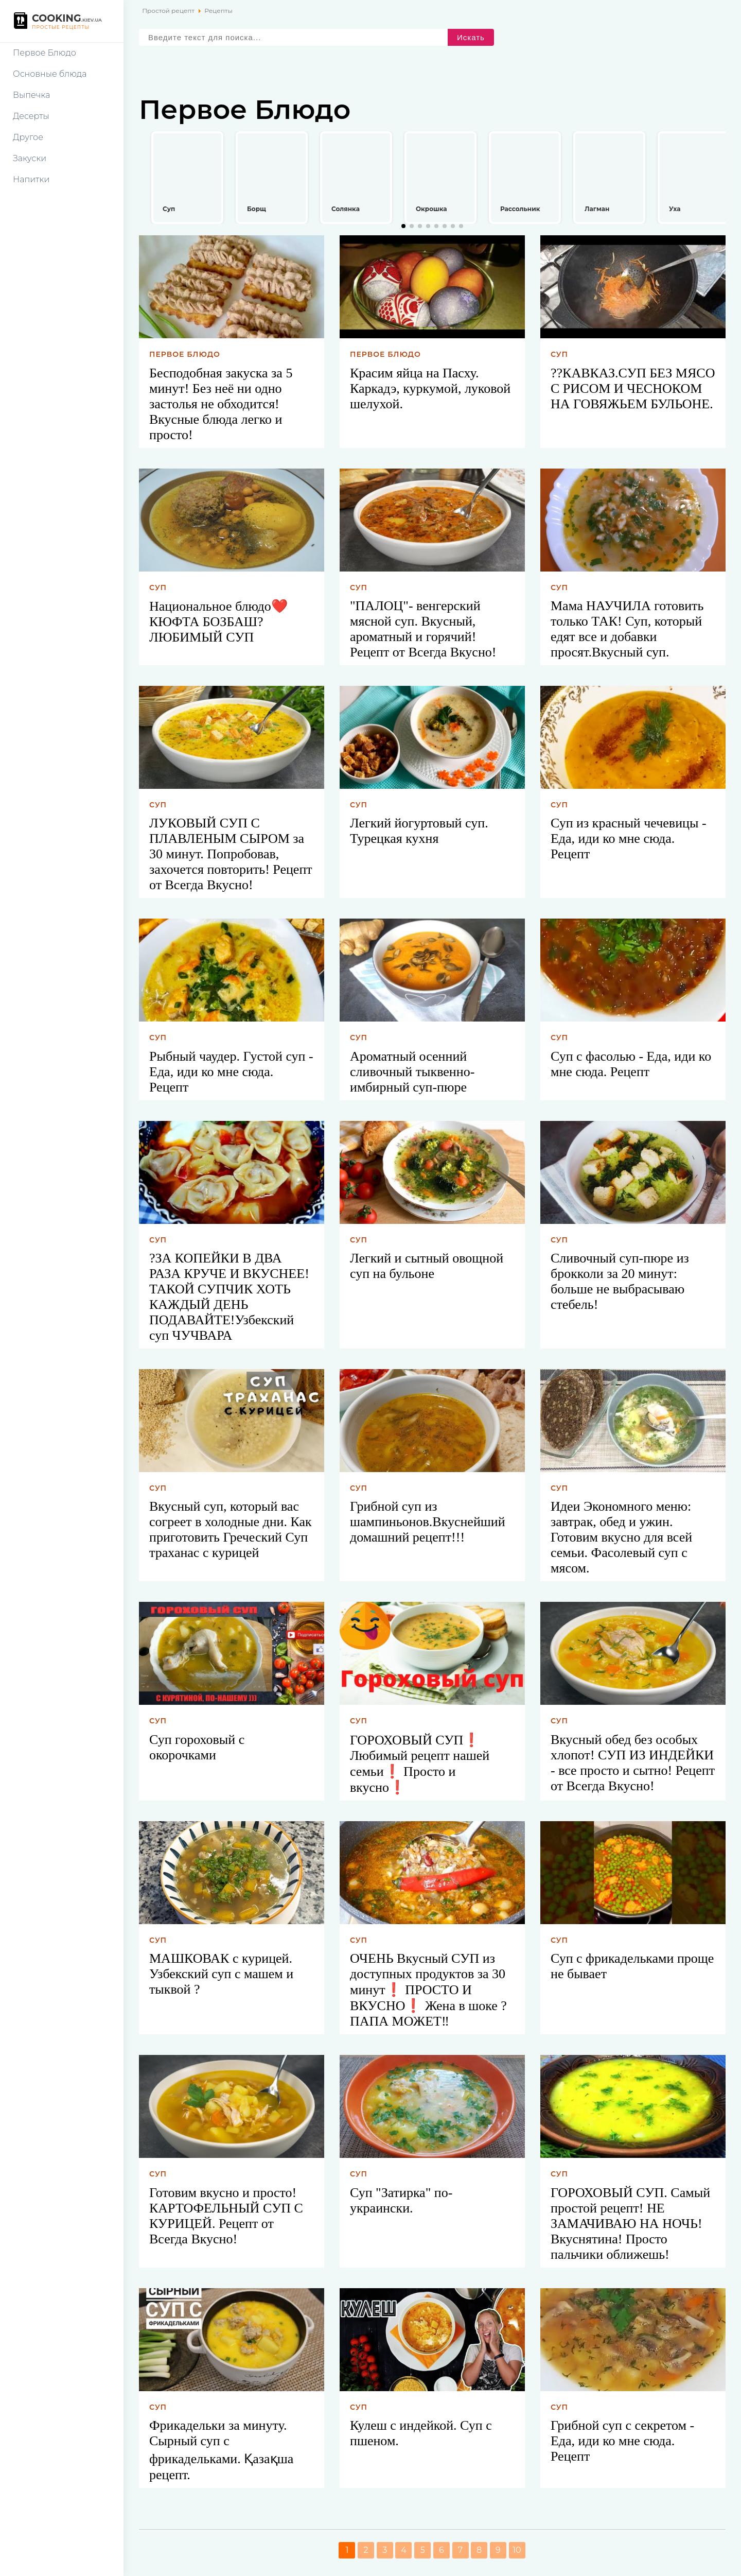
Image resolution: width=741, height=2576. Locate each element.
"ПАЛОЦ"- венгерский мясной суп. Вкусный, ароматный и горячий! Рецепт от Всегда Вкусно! (423, 629)
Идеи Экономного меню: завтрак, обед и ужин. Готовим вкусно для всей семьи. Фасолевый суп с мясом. (621, 1537)
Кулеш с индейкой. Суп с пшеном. (421, 2433)
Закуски (29, 158)
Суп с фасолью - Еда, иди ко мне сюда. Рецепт (631, 1064)
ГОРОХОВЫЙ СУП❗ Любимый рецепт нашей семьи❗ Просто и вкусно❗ (419, 1764)
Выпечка (31, 95)
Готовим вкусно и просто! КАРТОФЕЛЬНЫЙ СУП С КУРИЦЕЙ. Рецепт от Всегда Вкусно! (226, 2215)
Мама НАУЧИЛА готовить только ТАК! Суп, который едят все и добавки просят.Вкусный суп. (627, 629)
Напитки (31, 179)
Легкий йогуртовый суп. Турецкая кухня (419, 831)
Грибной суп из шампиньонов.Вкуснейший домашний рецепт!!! (427, 1522)
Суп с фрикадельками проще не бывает (632, 1966)
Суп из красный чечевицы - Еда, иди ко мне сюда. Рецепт (629, 838)
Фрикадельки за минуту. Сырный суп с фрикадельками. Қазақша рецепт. (221, 2450)
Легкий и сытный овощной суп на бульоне (426, 1266)
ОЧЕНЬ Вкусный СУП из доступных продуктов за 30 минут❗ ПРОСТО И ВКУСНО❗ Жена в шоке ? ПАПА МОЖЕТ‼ (428, 1990)
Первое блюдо (184, 354)
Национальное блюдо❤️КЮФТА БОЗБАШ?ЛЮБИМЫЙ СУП (218, 622)
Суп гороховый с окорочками (196, 1747)
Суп (559, 354)
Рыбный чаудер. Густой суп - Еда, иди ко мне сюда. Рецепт (231, 1072)
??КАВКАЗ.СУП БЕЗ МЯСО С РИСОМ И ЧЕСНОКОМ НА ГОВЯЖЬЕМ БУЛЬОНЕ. (633, 388)
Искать (471, 37)
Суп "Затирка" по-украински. (401, 2200)
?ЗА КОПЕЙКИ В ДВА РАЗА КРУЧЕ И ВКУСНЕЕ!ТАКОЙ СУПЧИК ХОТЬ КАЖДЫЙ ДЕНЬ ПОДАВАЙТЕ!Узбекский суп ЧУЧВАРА (229, 1297)
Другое (28, 137)
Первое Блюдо (44, 53)
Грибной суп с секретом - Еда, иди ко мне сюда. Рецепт (622, 2441)
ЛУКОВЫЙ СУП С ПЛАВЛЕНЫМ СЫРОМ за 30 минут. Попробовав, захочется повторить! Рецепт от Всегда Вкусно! (230, 854)
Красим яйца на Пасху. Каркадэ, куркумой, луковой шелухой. (430, 388)
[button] (403, 226)
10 (517, 2550)
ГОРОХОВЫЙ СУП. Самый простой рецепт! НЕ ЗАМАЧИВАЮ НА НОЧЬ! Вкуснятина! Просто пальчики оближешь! (630, 2223)
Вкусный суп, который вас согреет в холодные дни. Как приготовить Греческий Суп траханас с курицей (230, 1529)
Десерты (31, 116)
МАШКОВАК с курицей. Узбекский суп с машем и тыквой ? (221, 1974)
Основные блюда (49, 74)
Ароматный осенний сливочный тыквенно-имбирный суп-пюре (412, 1072)
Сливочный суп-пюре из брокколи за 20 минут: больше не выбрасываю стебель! (620, 1281)
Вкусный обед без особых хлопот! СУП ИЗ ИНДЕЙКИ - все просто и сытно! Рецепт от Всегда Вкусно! (633, 1762)
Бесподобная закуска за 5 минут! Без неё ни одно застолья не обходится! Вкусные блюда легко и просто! (220, 404)
